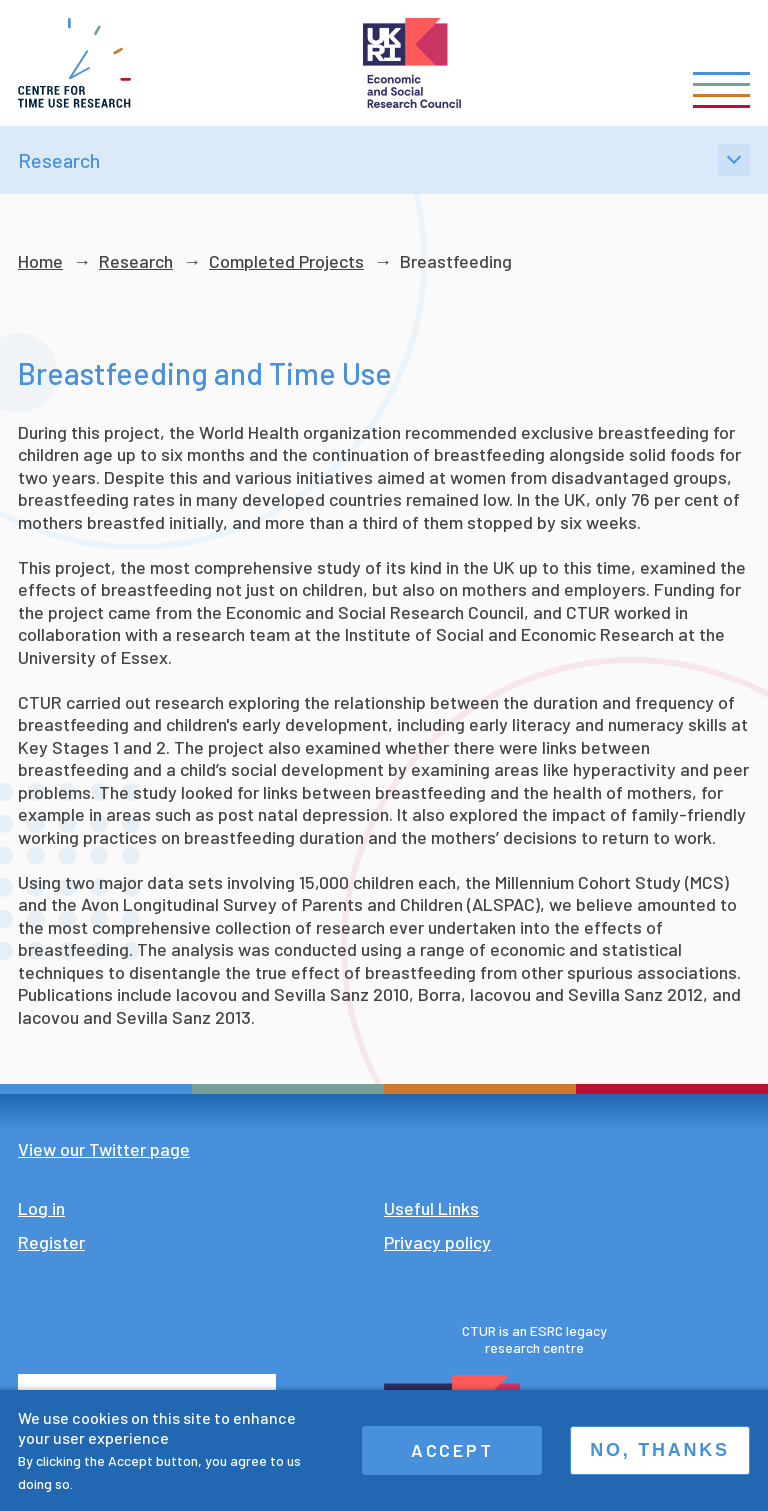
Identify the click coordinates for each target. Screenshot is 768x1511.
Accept (452, 1450)
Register (51, 1242)
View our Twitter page (104, 1149)
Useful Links (431, 1208)
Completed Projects (286, 261)
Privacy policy (437, 1242)
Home (40, 261)
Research (136, 261)
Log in (41, 1208)
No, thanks (660, 1450)
